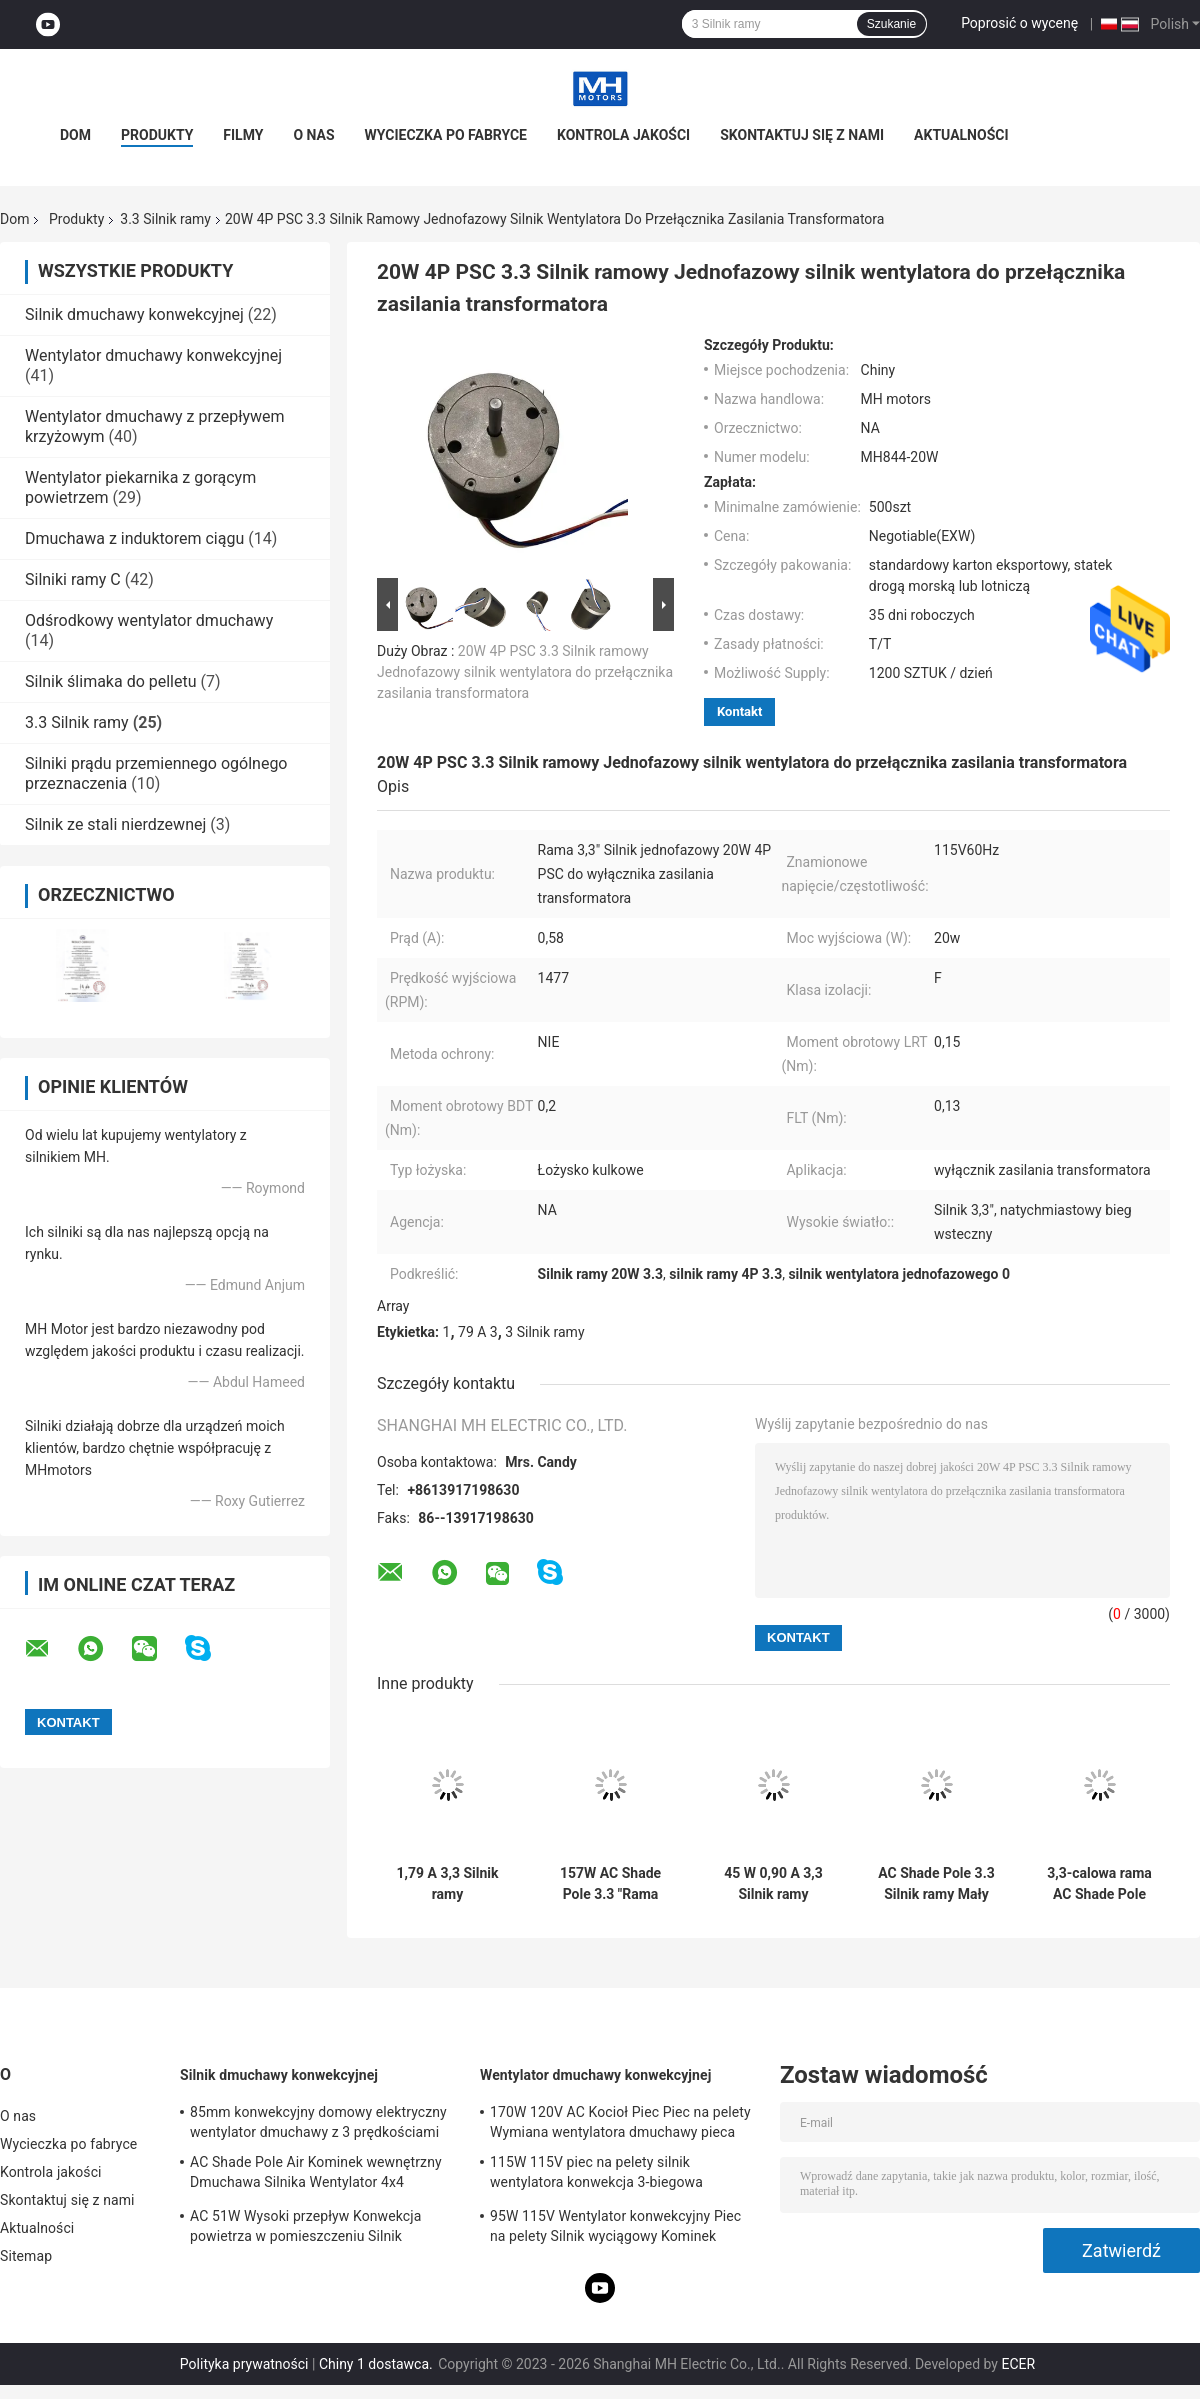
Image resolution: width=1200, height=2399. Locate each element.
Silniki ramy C (73, 579)
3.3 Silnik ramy (165, 219)
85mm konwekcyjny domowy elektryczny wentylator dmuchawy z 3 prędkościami (318, 2122)
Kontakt (739, 711)
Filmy (243, 135)
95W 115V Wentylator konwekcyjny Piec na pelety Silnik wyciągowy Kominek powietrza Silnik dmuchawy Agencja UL (615, 2229)
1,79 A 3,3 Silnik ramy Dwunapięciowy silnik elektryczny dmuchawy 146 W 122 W (447, 1884)
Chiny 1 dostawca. (377, 2364)
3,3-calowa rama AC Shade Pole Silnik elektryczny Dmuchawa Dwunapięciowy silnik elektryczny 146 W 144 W (1099, 1884)
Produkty (157, 135)
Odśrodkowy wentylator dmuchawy (149, 620)
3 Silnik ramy (544, 1332)
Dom (75, 135)
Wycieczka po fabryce (446, 135)
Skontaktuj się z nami (802, 135)
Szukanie (891, 24)
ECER (1018, 2364)
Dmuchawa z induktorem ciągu (134, 538)
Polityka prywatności (244, 2364)
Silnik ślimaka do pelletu (111, 681)
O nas (313, 135)
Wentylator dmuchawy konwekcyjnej (153, 355)
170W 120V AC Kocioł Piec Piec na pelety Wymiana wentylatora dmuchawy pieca (620, 2122)
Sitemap (26, 2256)
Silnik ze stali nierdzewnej (115, 824)
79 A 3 (478, 1332)
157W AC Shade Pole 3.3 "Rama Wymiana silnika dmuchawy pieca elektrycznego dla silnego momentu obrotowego (611, 1884)
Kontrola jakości (623, 135)
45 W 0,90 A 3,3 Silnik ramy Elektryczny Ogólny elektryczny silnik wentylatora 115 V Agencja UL (773, 1884)
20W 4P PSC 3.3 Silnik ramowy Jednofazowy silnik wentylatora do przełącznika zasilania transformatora (525, 672)
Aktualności (961, 135)
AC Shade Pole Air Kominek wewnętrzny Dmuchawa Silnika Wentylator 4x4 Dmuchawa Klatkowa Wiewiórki (316, 2175)
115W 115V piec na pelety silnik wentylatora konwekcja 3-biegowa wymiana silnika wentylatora (596, 2175)
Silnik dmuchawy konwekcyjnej (134, 314)
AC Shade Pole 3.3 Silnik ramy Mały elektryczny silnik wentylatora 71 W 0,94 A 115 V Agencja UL (936, 1884)
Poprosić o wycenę (1019, 23)
